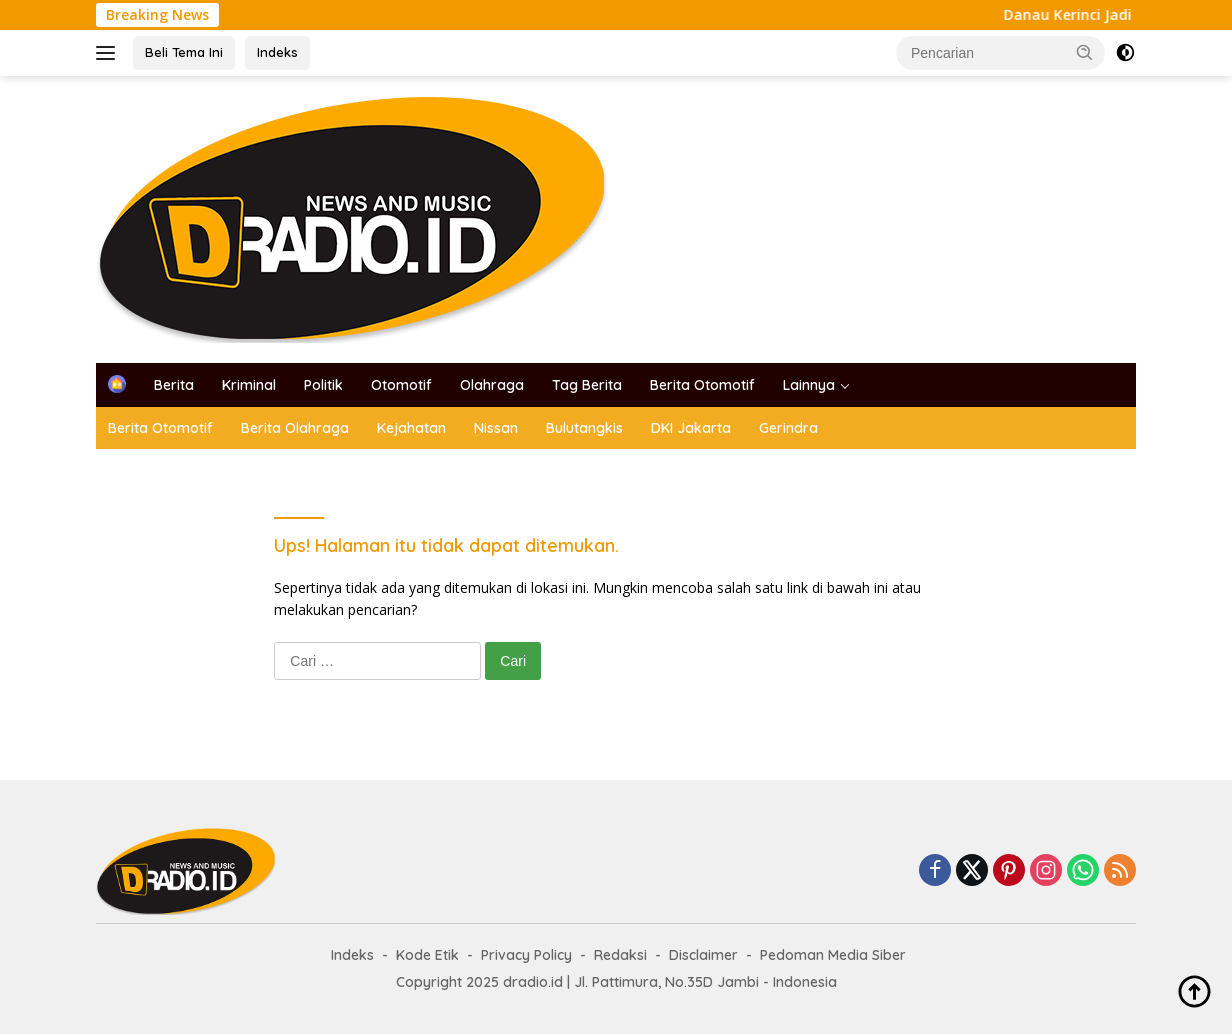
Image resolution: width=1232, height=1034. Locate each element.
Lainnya (809, 385)
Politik (323, 385)
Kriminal (249, 385)
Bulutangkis (584, 428)
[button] (1085, 52)
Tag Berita (587, 385)
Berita (174, 385)
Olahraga (492, 385)
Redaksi (620, 955)
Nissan (496, 428)
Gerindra (788, 428)
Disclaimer (703, 955)
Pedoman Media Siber (833, 955)
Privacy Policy (526, 955)
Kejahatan (411, 428)
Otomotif (401, 385)
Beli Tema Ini (184, 52)
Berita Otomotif (702, 385)
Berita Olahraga (295, 428)
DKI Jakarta (691, 428)
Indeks (277, 52)
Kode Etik (427, 955)
